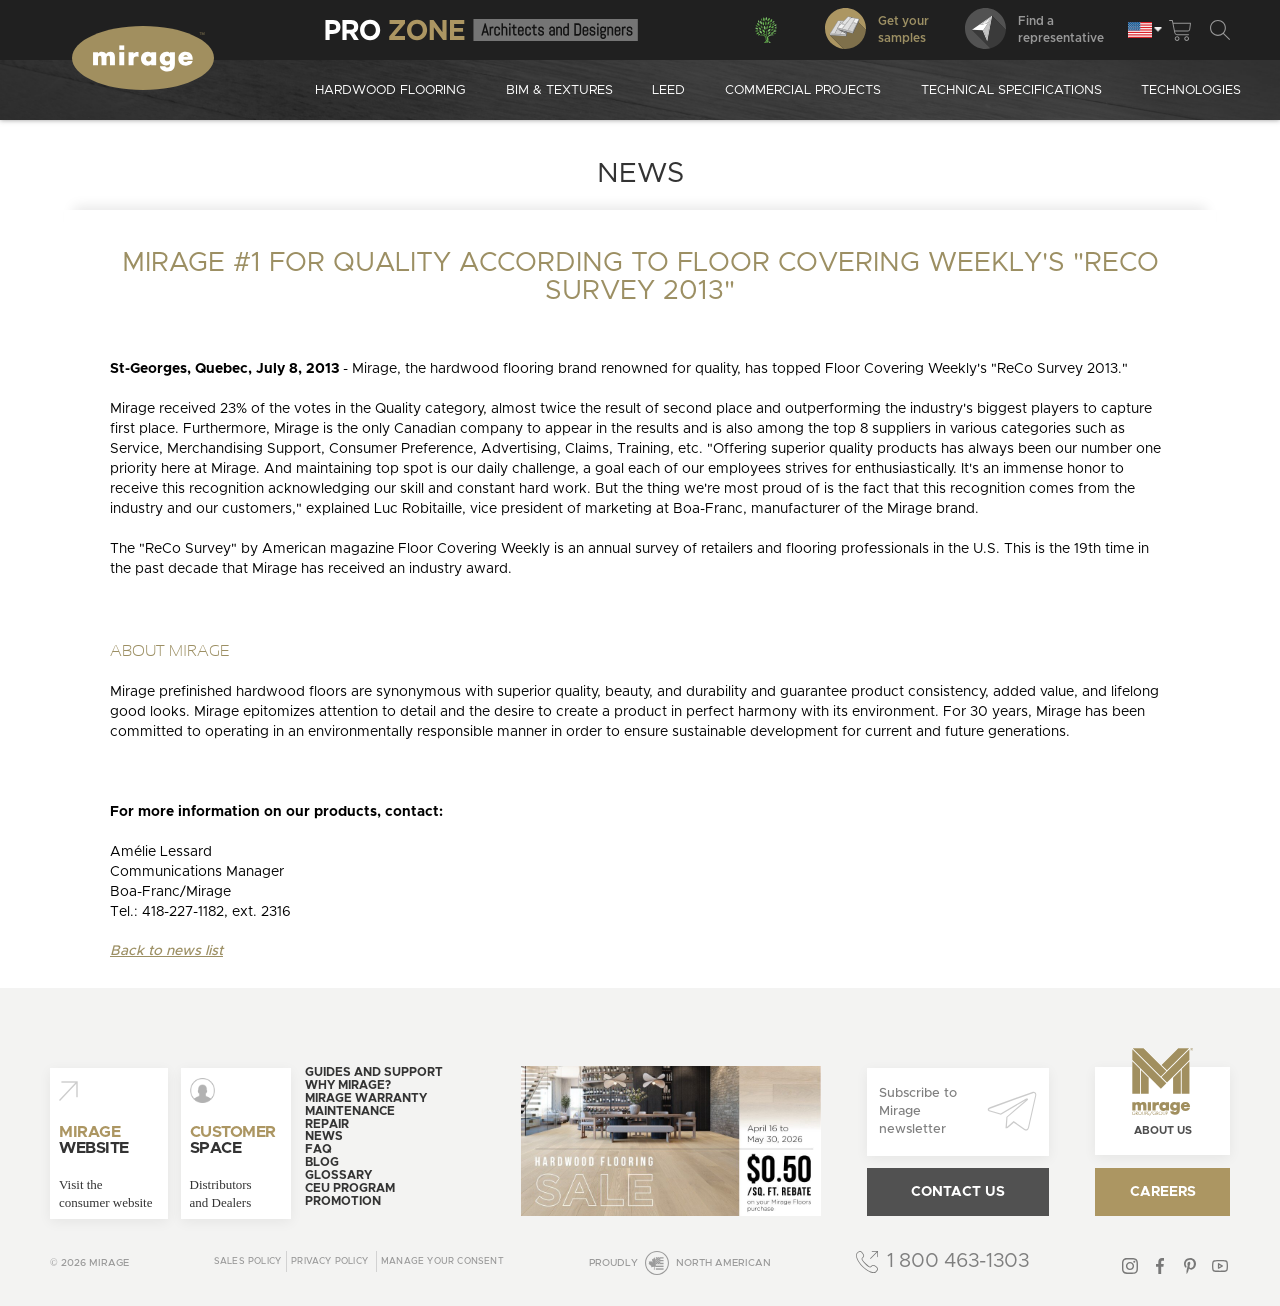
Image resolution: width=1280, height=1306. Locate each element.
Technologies (1191, 90)
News (324, 1136)
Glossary (338, 1175)
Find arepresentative (1034, 28)
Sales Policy (247, 1261)
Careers (1163, 1192)
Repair (327, 1124)
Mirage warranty (366, 1098)
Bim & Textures (559, 90)
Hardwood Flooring (390, 90)
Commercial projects (803, 90)
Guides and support (374, 1072)
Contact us (958, 1192)
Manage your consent (442, 1261)
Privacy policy (329, 1261)
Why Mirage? (348, 1085)
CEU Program (350, 1188)
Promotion (343, 1201)
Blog (322, 1162)
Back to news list (166, 951)
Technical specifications (1011, 90)
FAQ (318, 1149)
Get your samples (877, 28)
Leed (668, 90)
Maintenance (350, 1111)
